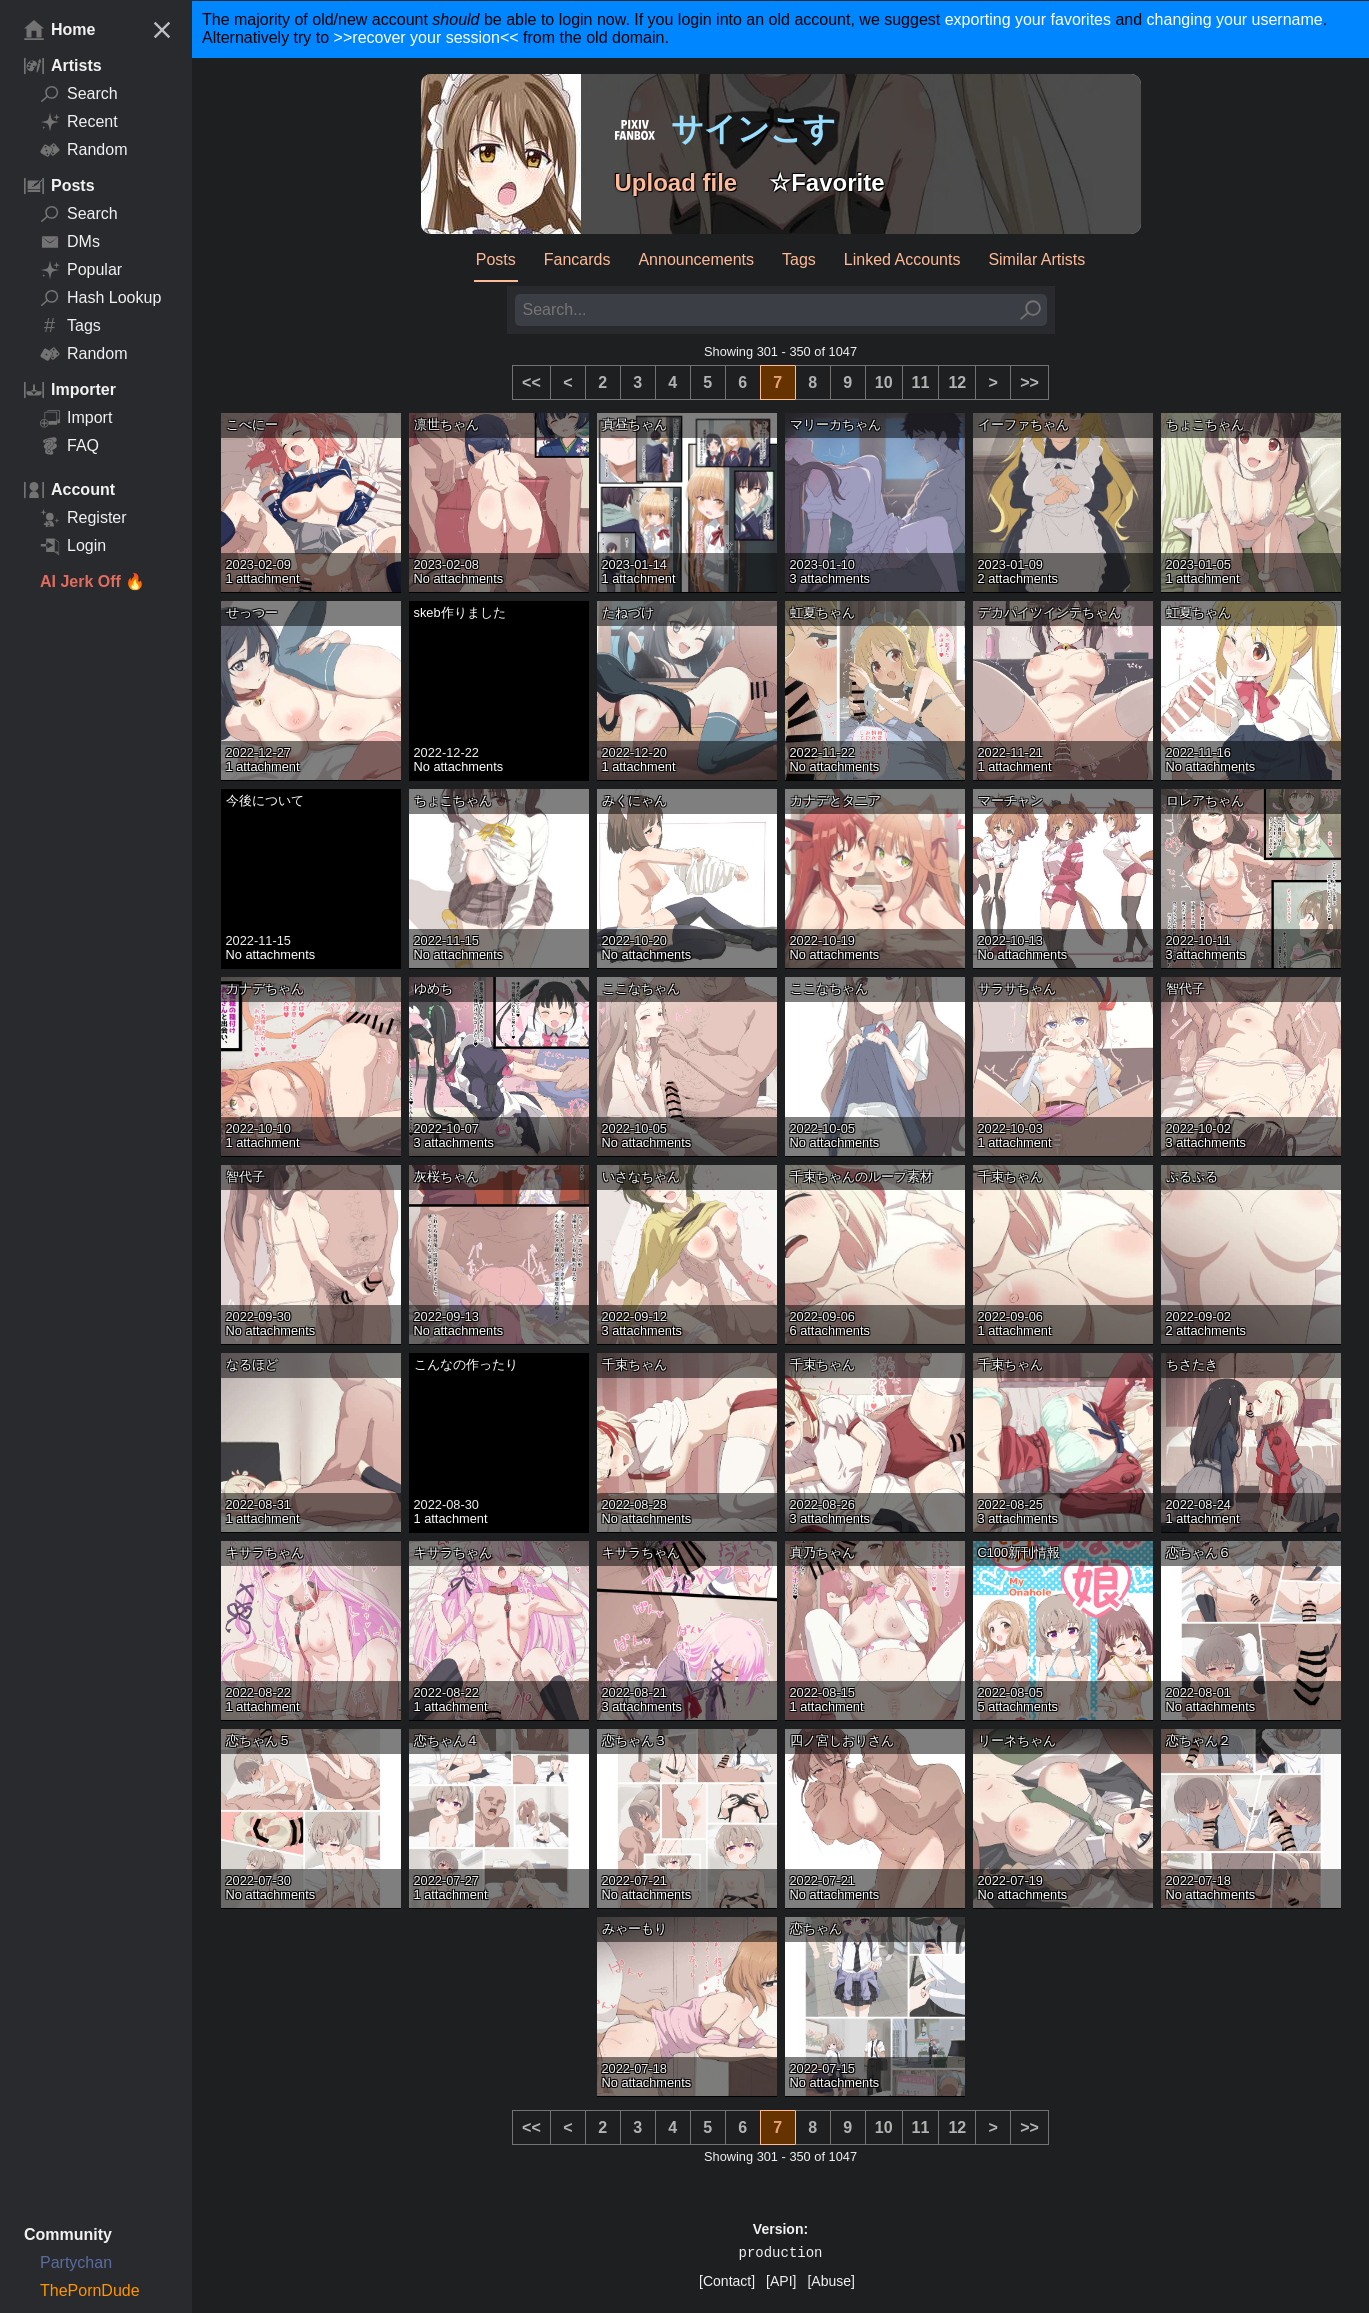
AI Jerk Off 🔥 (92, 581)
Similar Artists (1036, 259)
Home (59, 30)
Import (76, 418)
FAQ (69, 446)
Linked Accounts (902, 259)
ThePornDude (90, 2290)
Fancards (577, 259)
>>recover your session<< (426, 37)
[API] (781, 2281)
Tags (70, 326)
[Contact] (727, 2281)
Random (83, 150)
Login (73, 546)
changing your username (1235, 19)
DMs (70, 242)
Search (79, 94)
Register (83, 518)
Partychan (76, 2262)
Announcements (696, 259)
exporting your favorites (1028, 19)
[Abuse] (830, 2281)
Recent (79, 122)
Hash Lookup (100, 298)
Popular (81, 270)
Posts (496, 259)
